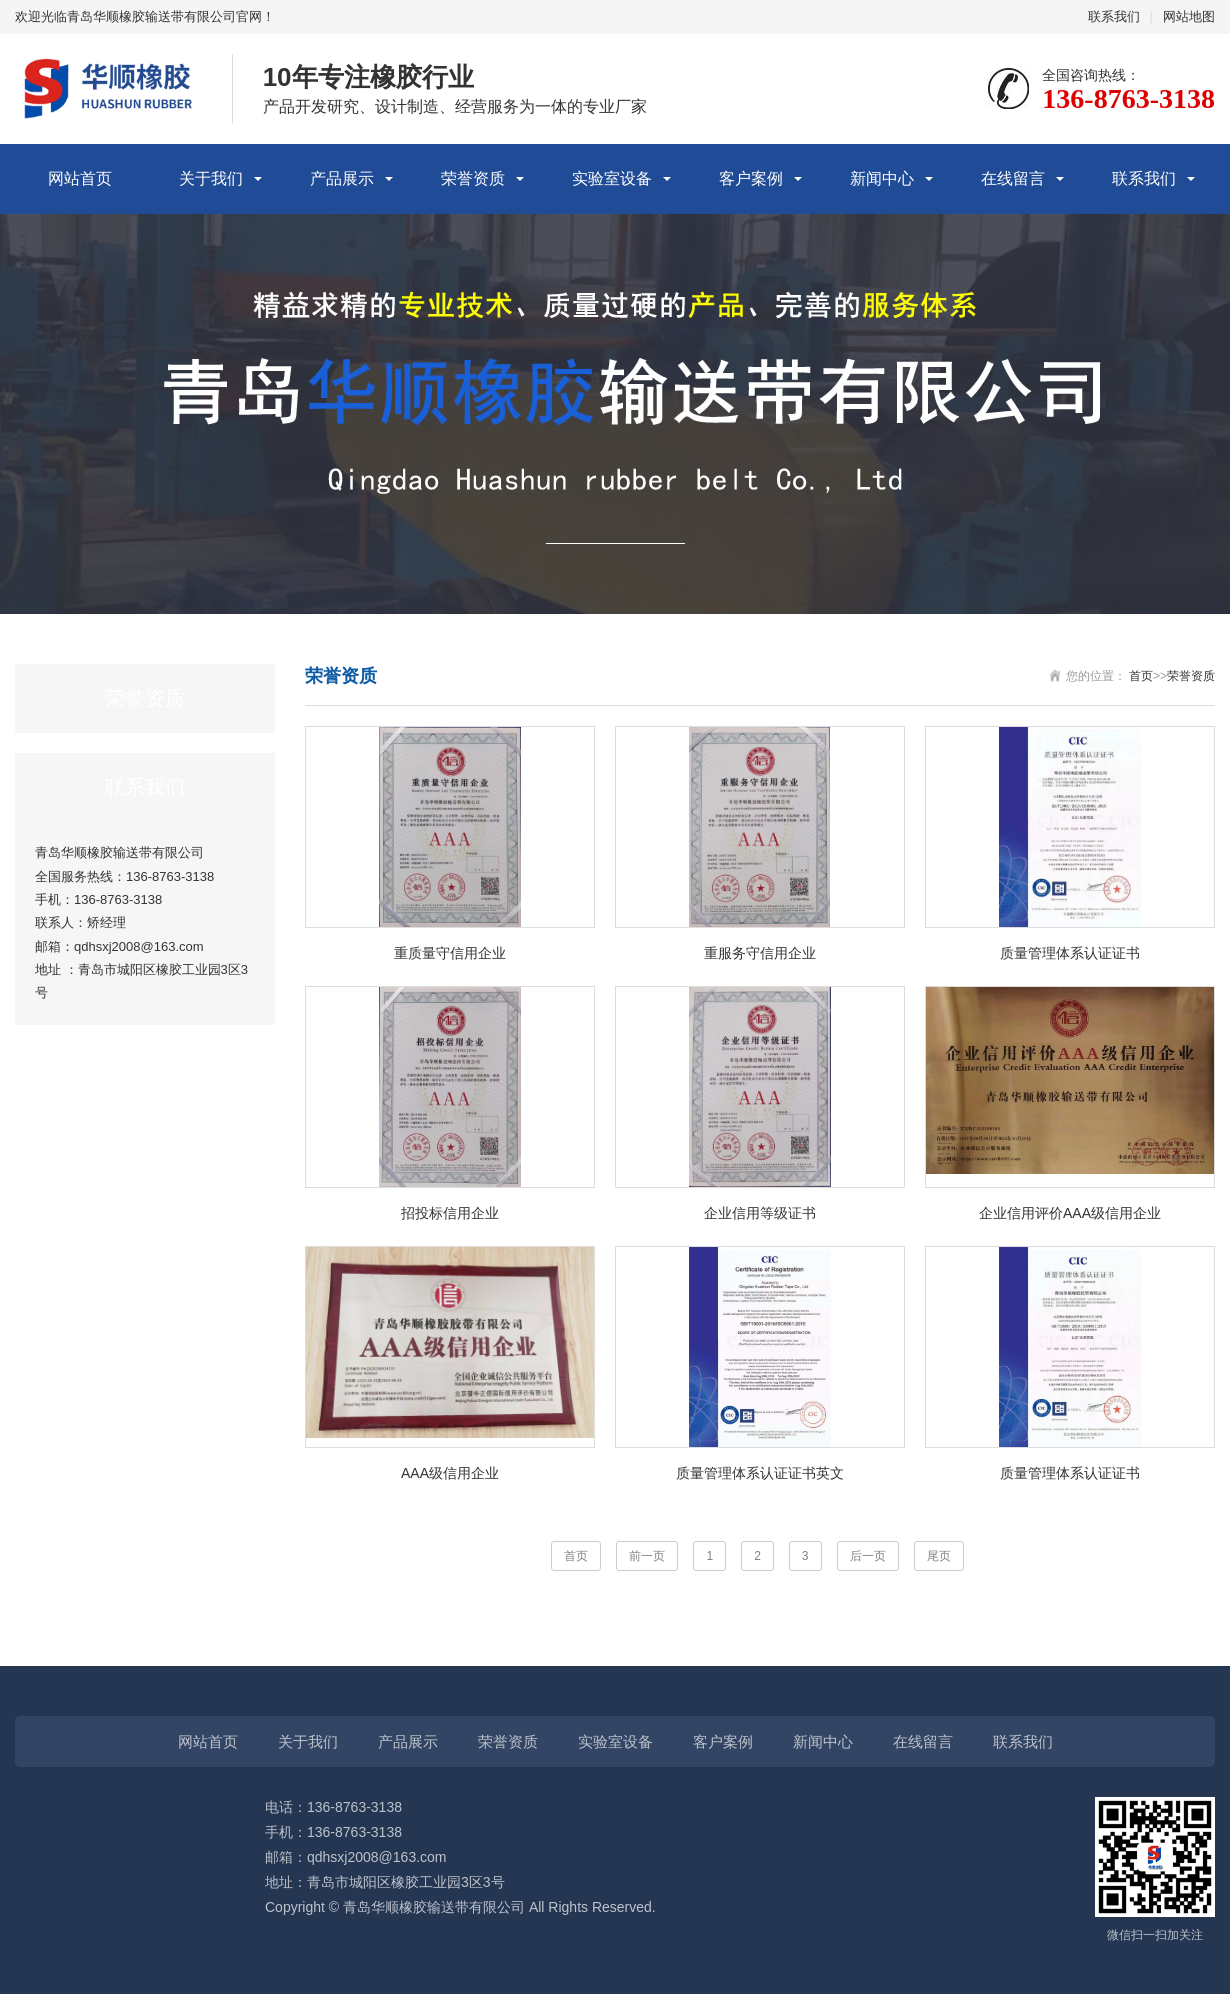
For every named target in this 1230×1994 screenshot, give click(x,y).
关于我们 (211, 178)
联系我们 (1114, 16)
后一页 (868, 1556)
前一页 (647, 1556)
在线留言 (1013, 178)
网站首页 (80, 178)
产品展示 (342, 178)
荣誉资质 (473, 178)
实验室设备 (612, 178)
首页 (1141, 676)
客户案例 (751, 178)
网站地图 (1189, 16)
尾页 (939, 1556)
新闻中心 (882, 178)
